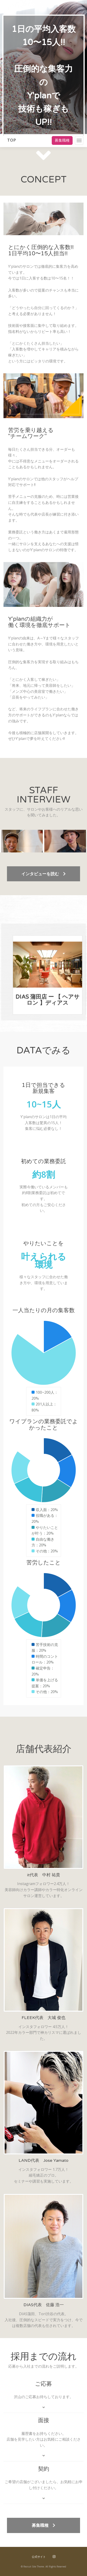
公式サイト (39, 2557)
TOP (11, 140)
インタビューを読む (43, 873)
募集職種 (62, 140)
